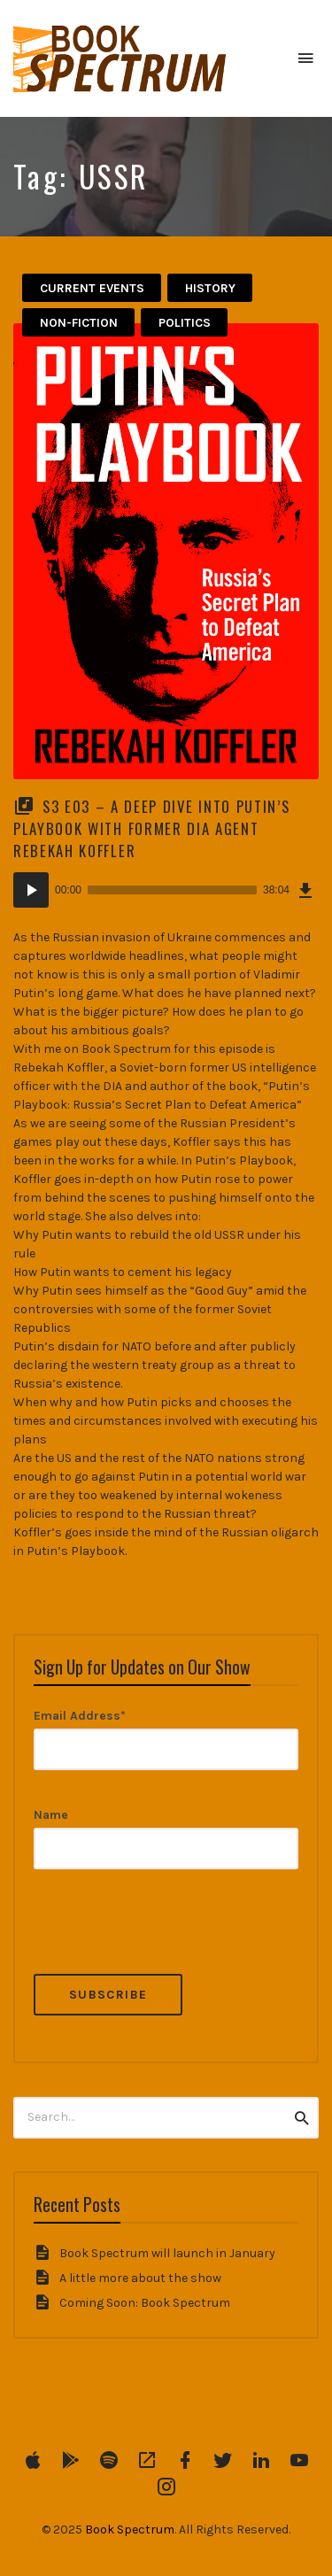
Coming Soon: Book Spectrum (144, 2302)
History (210, 288)
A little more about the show (140, 2278)
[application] (166, 890)
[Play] (31, 890)
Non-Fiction (79, 322)
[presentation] (168, 1939)
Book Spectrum (129, 2529)
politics (184, 322)
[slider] (172, 890)
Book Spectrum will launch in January (167, 2253)
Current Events (92, 288)
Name (51, 1814)
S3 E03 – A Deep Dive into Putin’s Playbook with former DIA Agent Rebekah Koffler (151, 828)
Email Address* (80, 1715)
